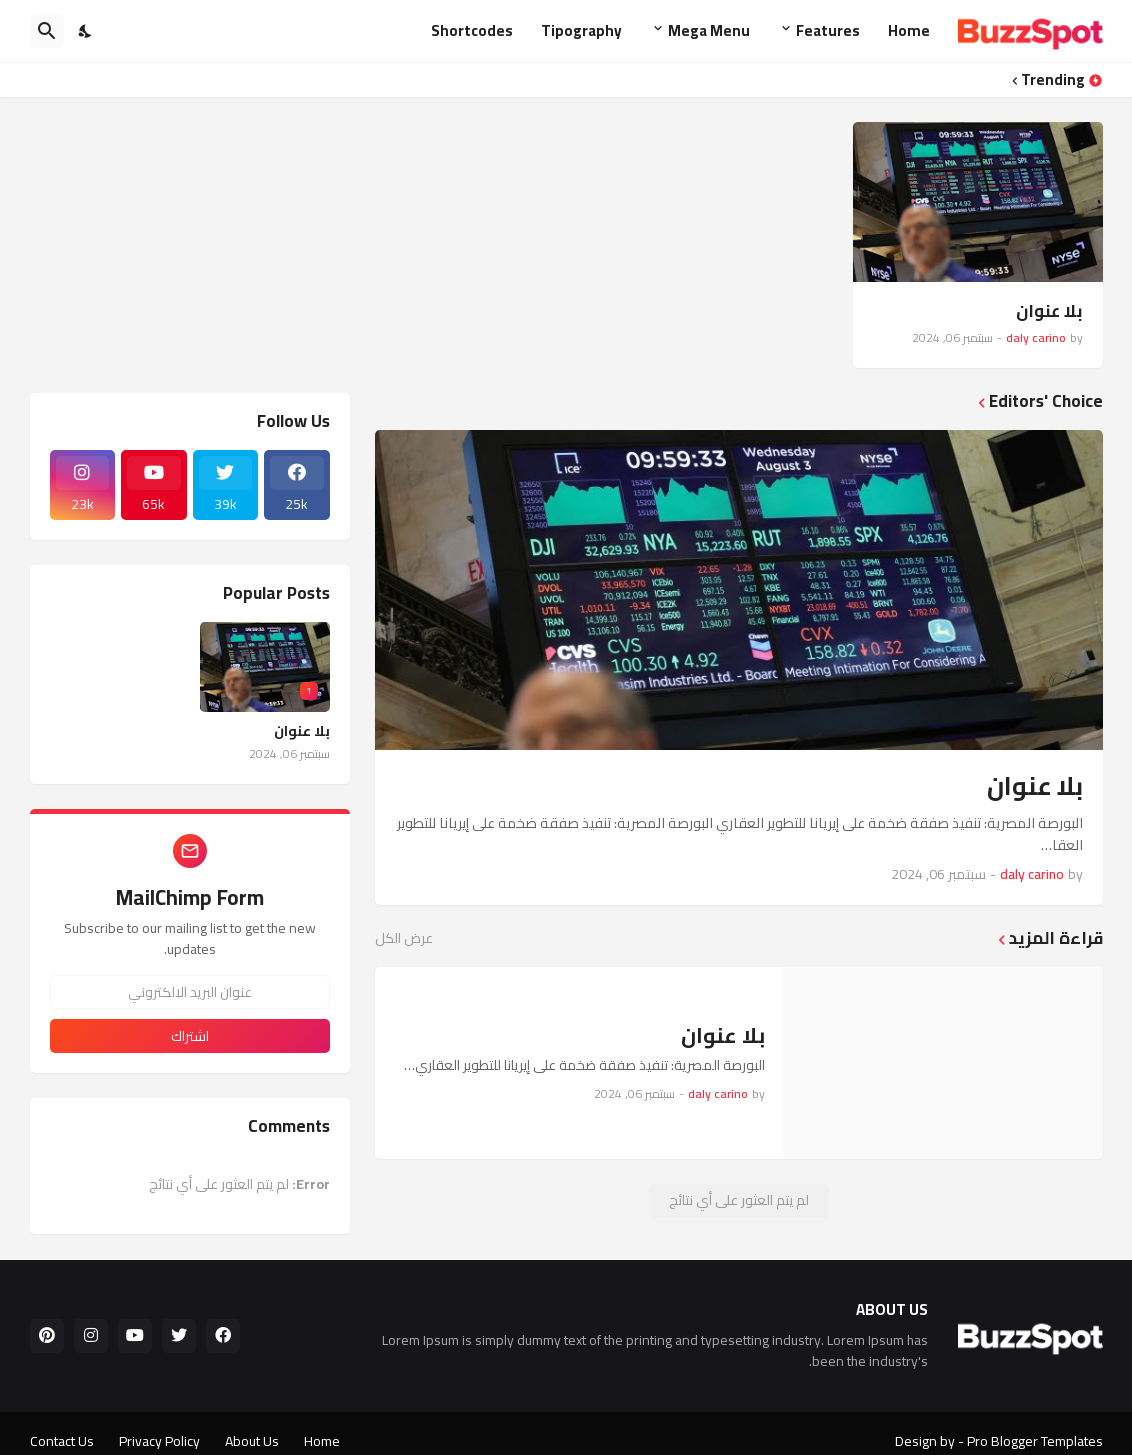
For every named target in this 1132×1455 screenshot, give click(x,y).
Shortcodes (472, 30)
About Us (252, 1441)
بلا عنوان (1049, 311)
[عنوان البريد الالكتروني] (190, 992)
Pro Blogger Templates (1035, 1441)
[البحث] (47, 31)
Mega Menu (709, 30)
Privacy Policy (159, 1441)
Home (909, 30)
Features (828, 30)
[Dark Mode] (86, 31)
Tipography (581, 30)
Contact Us (62, 1441)
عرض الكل (404, 938)
